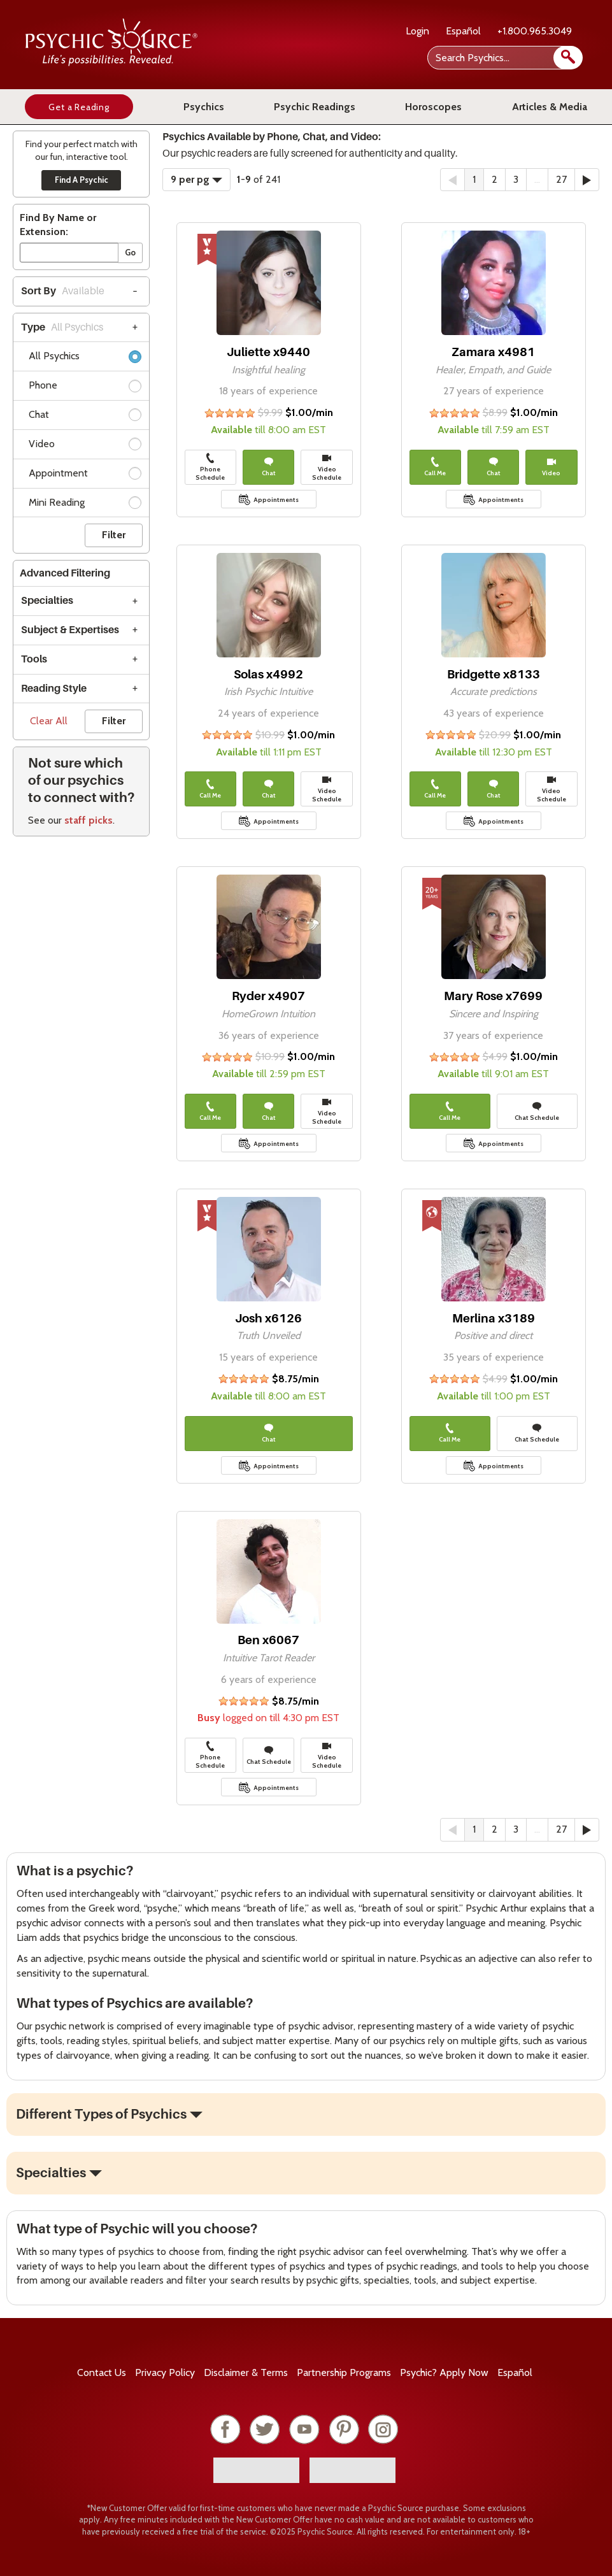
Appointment (85, 475)
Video (85, 446)
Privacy (165, 2372)
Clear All (49, 721)
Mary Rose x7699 (493, 996)
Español (463, 31)
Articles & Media (549, 107)
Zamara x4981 (493, 352)
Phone (85, 387)
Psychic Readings (314, 107)
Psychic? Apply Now (444, 2372)
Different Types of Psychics (101, 2114)
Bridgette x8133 (493, 674)
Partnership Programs (344, 2372)
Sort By (62, 291)
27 (561, 179)
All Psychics (85, 358)
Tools (34, 659)
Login (417, 31)
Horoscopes (433, 107)
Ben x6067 (268, 1640)
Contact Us (101, 2372)
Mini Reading (85, 504)
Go (130, 252)
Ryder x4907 (268, 996)
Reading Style (54, 688)
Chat (85, 417)
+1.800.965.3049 (534, 31)
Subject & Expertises (70, 630)
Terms (246, 2372)
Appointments (276, 500)
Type (62, 327)
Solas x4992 (268, 674)
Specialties (47, 600)
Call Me (435, 467)
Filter (113, 535)
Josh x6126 (268, 1318)
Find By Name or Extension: (58, 224)
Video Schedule (326, 467)
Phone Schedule (210, 467)
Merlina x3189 (493, 1318)
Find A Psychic (81, 180)
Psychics (203, 107)
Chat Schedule (537, 1111)
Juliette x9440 (268, 352)
